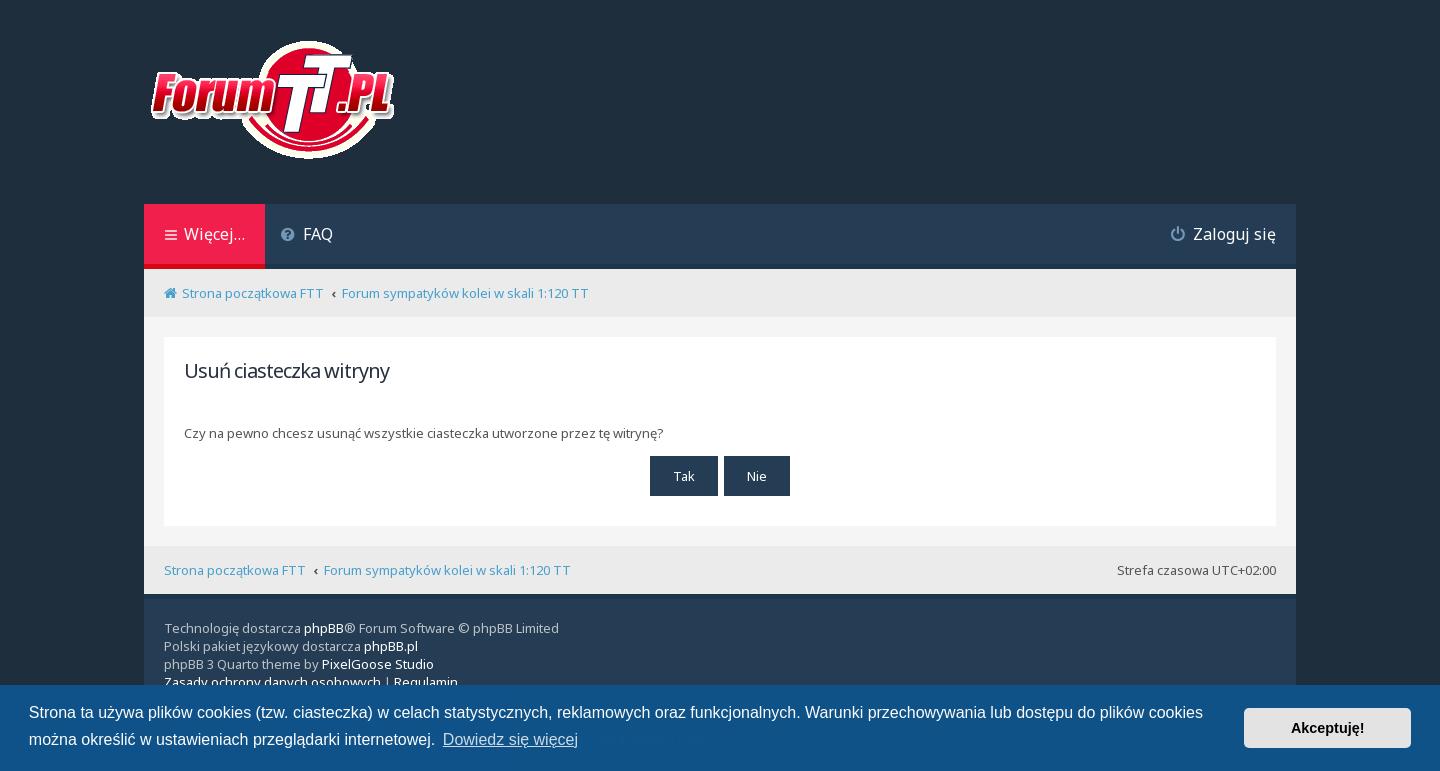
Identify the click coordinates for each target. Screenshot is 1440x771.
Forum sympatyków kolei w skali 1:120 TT (447, 570)
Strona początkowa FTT (235, 570)
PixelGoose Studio (378, 664)
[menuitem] (306, 236)
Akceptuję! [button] (1328, 728)
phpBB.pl (391, 646)
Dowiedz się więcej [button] (510, 739)
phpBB (324, 628)
